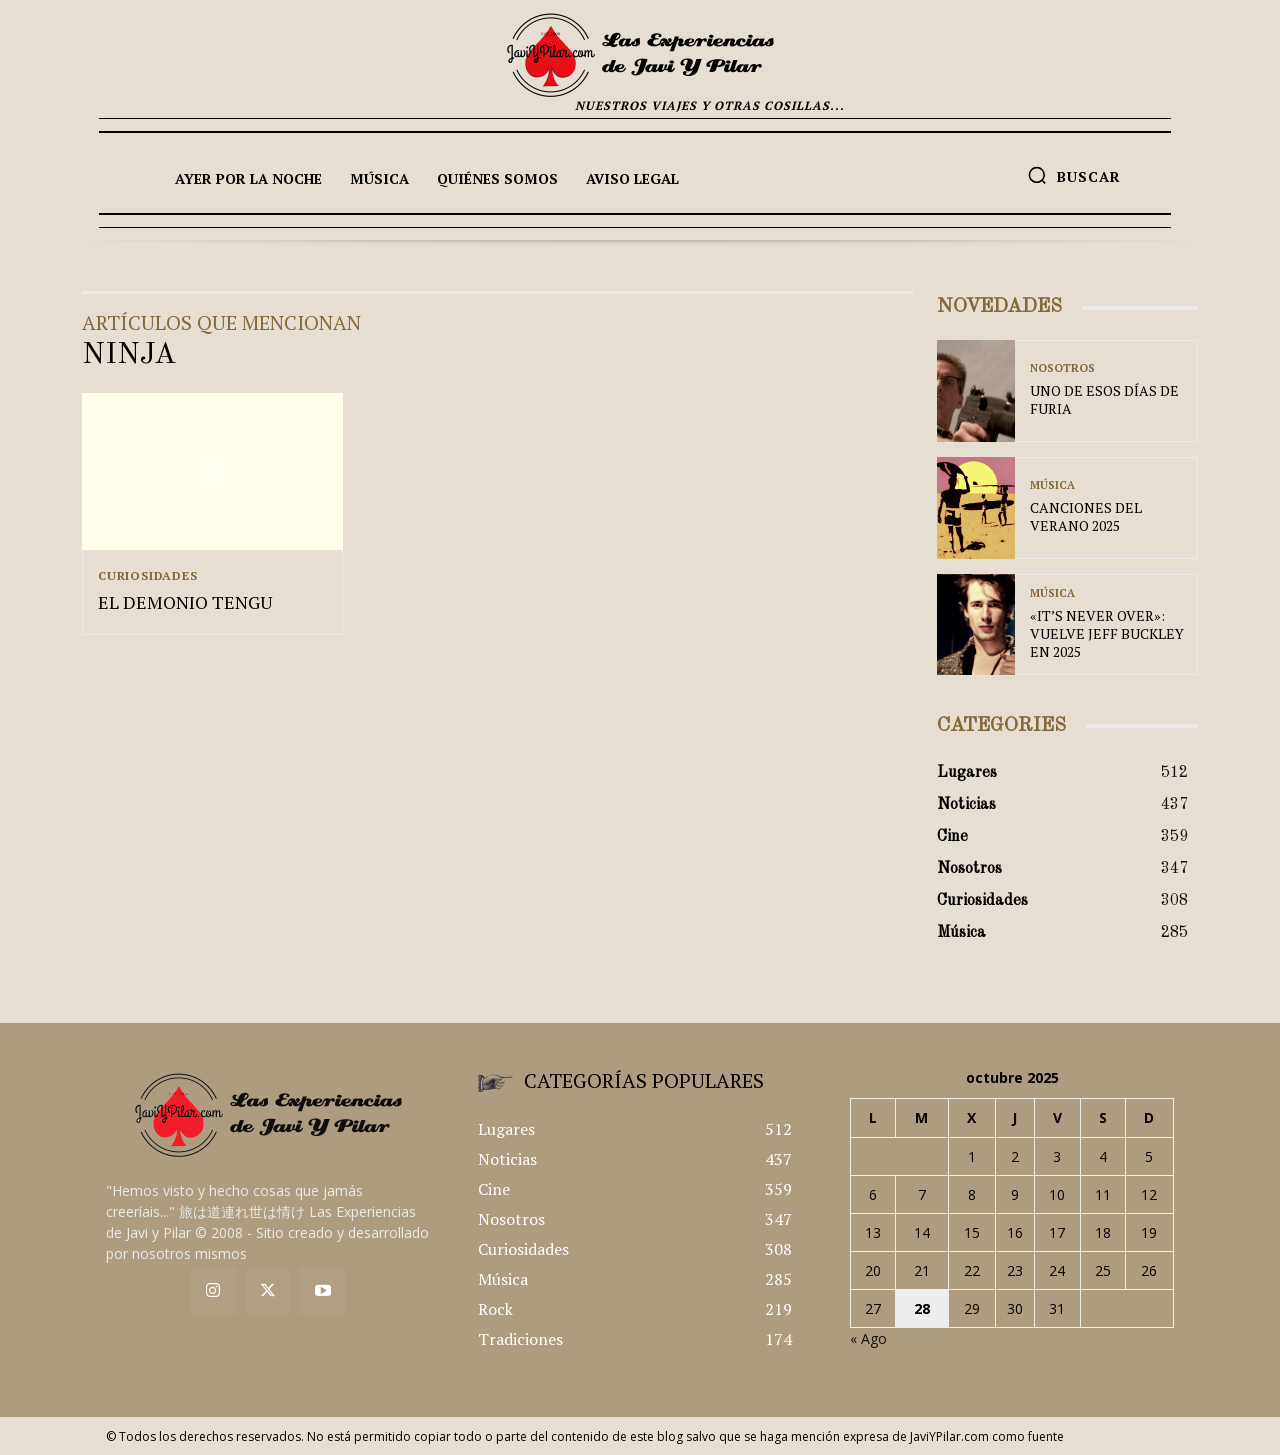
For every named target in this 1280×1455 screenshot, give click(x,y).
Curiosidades (148, 576)
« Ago (868, 1338)
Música (1052, 485)
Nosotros (1062, 368)
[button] (1074, 175)
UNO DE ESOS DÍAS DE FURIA (1104, 399)
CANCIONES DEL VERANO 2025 (1086, 516)
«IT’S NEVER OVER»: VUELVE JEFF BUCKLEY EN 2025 (1107, 633)
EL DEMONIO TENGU (185, 603)
